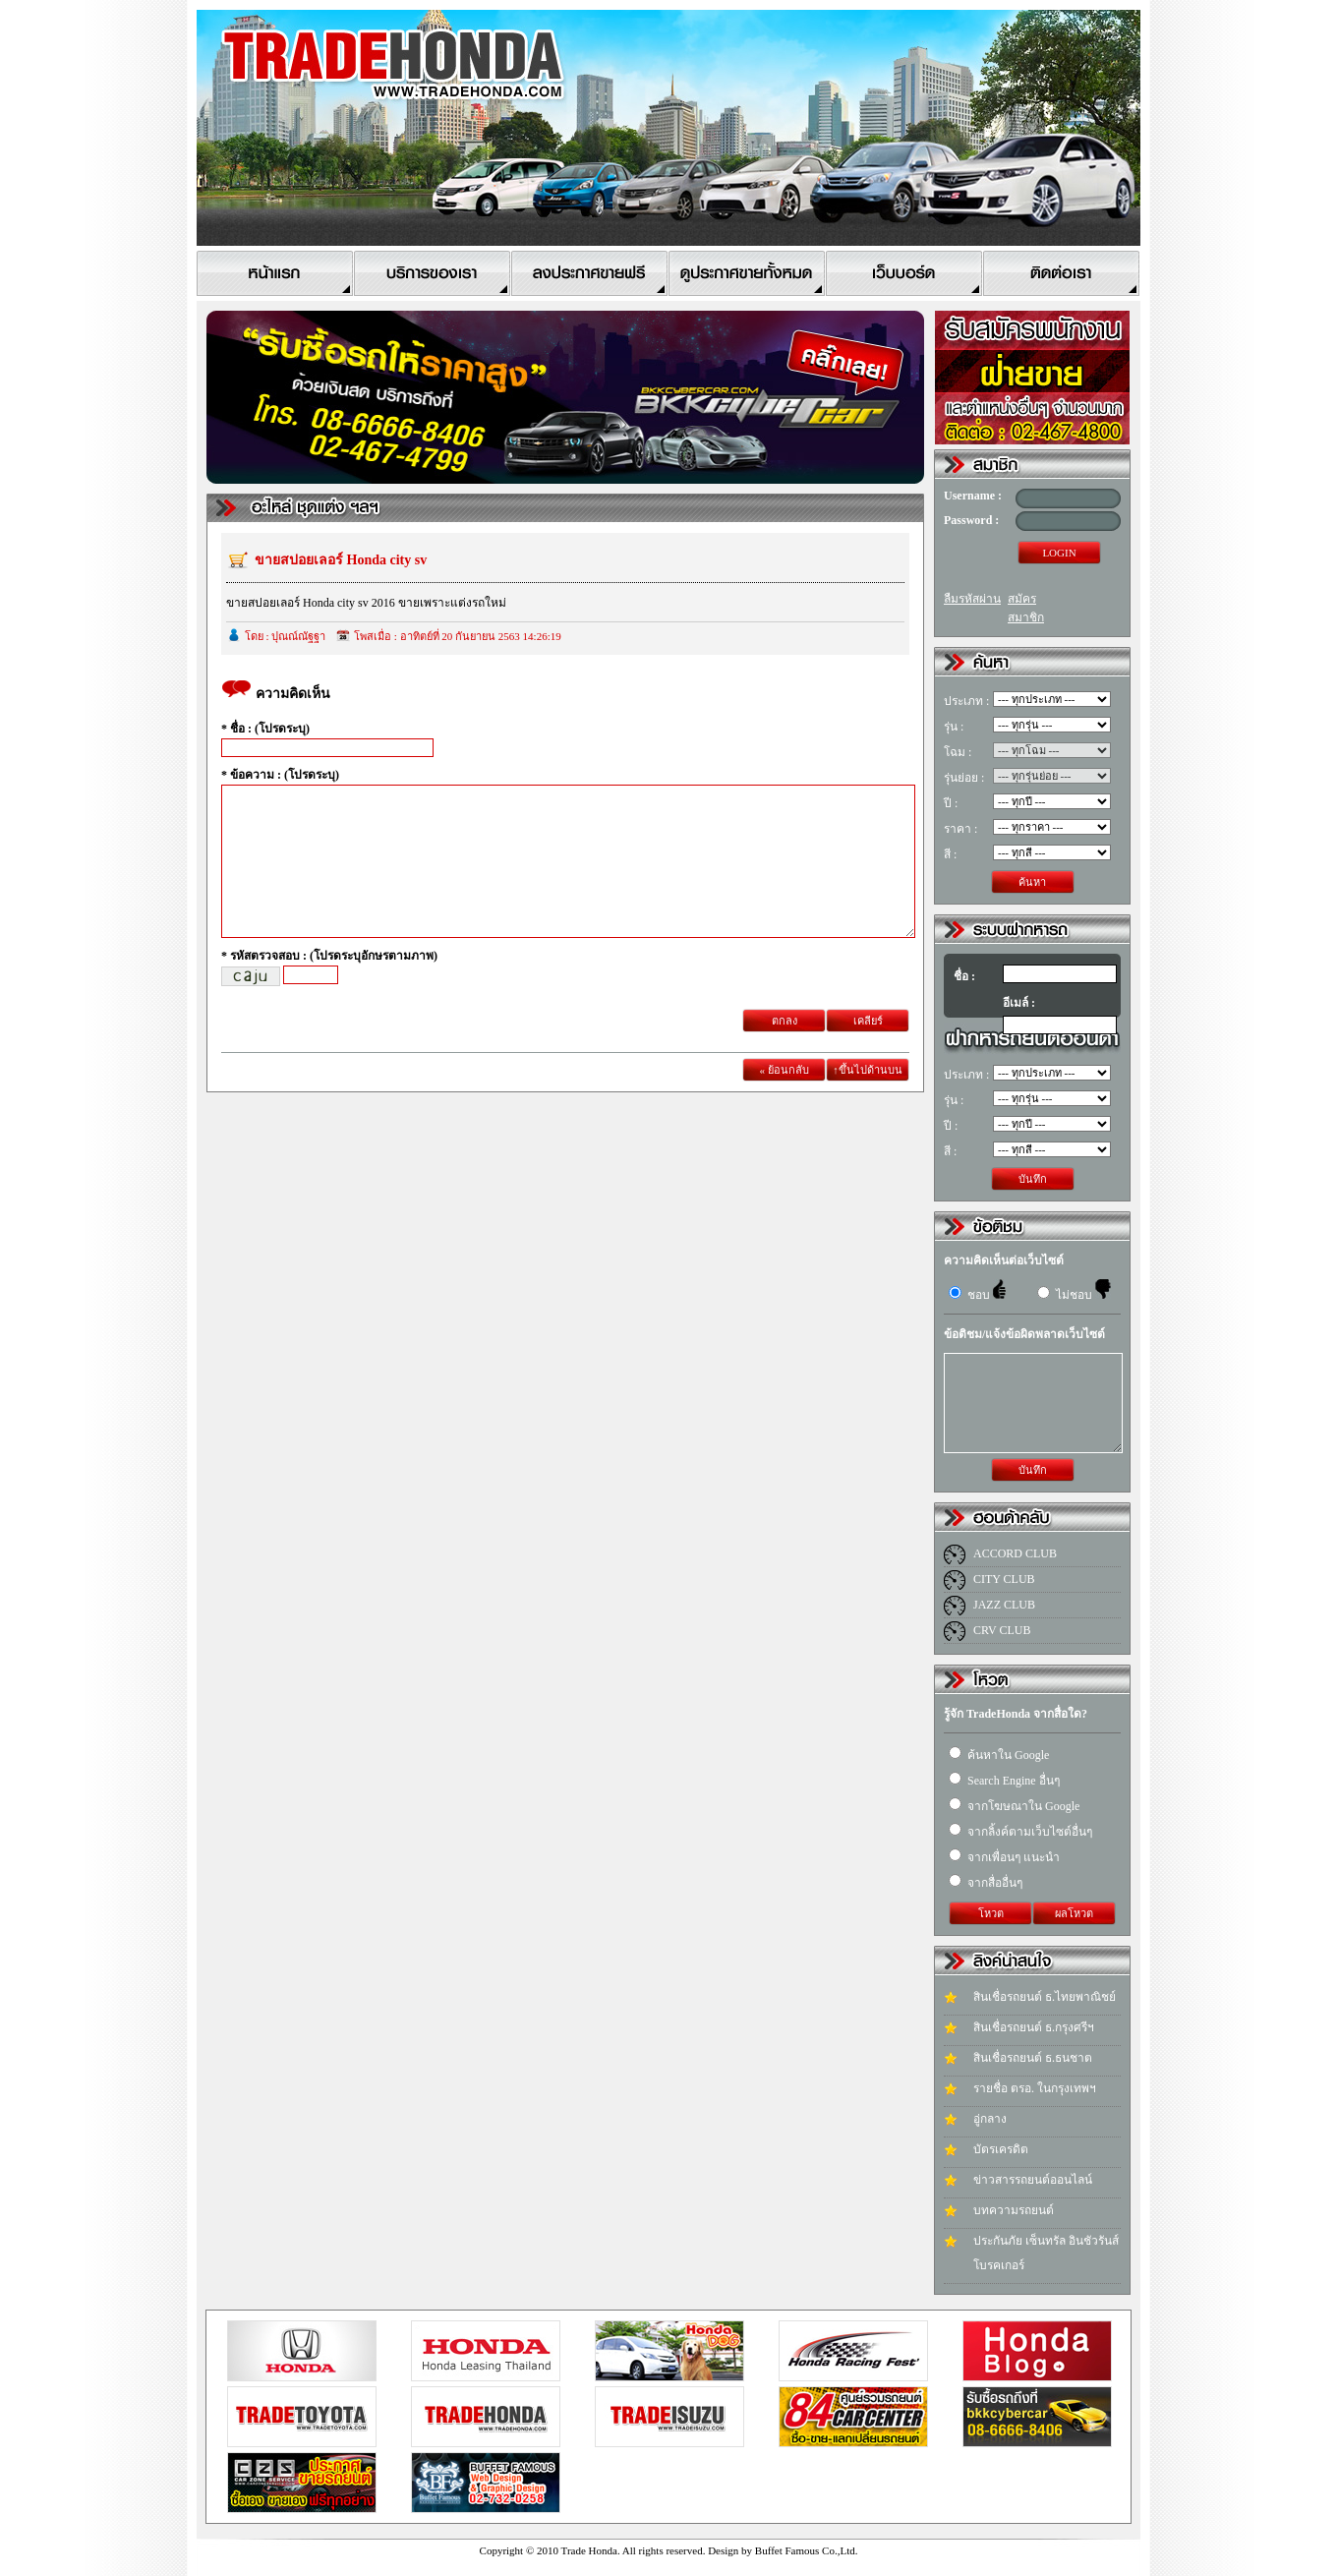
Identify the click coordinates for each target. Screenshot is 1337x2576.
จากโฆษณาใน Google (1014, 1806)
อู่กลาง (990, 2119)
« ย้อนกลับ (783, 1099)
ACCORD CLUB (1015, 1553)
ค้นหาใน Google (999, 1755)
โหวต (991, 1913)
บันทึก (1032, 1179)
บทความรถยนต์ (1013, 2210)
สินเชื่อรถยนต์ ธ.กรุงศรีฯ (1033, 2027)
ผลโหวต (1074, 1913)
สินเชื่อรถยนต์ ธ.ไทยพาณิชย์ (1044, 1997)
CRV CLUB (1002, 1630)
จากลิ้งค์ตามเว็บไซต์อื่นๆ (1020, 1832)
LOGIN (1058, 552)
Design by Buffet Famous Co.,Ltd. (782, 2550)
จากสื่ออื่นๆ (985, 1883)
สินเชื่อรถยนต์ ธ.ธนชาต (1032, 2058)
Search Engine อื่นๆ (1004, 1780)
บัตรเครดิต (1000, 2149)
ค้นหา (1032, 882)
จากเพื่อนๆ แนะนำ (1004, 1857)
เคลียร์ (868, 1050)
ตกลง (784, 1050)
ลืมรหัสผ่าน (972, 599)
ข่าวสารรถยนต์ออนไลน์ (1032, 2180)
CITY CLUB (1004, 1579)
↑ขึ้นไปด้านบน (867, 1099)
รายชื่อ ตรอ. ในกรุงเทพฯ (1034, 2088)
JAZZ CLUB (1004, 1604)
